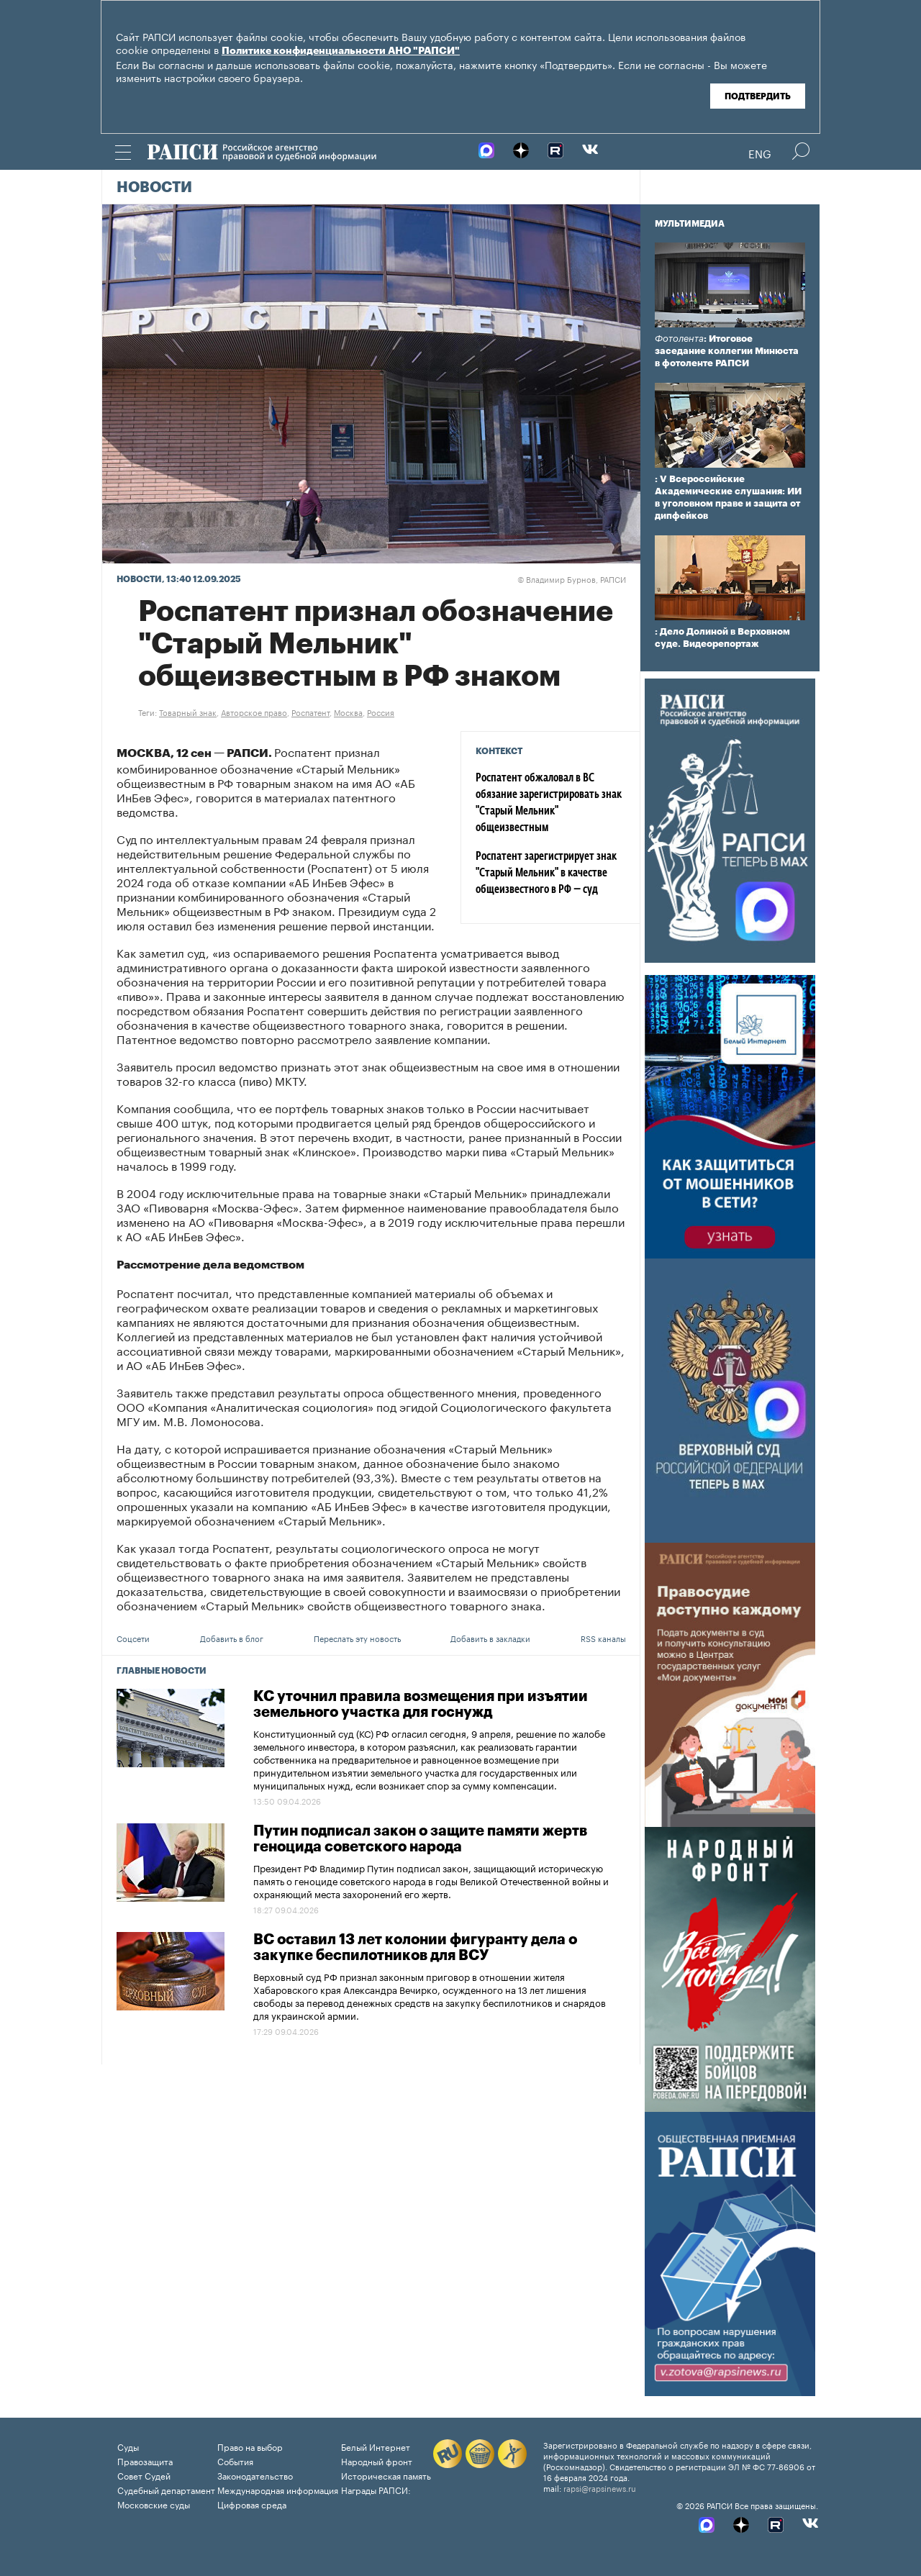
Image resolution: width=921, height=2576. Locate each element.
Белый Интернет (375, 2446)
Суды (128, 2446)
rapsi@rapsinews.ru (599, 2487)
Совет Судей (144, 2475)
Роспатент (310, 711)
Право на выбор (250, 2446)
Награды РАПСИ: (376, 2489)
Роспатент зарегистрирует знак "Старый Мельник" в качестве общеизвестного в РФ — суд (546, 873)
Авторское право (254, 711)
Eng (759, 152)
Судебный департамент (166, 2489)
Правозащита (145, 2460)
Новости (154, 188)
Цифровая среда (251, 2504)
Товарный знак (188, 711)
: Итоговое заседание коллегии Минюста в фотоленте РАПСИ (727, 351)
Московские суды (153, 2504)
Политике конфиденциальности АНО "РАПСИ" (341, 51)
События (235, 2460)
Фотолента (679, 338)
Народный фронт (376, 2460)
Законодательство (255, 2475)
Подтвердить (758, 96)
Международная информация (277, 2489)
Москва (348, 711)
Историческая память (386, 2475)
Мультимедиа (690, 223)
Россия (380, 711)
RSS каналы (603, 1637)
